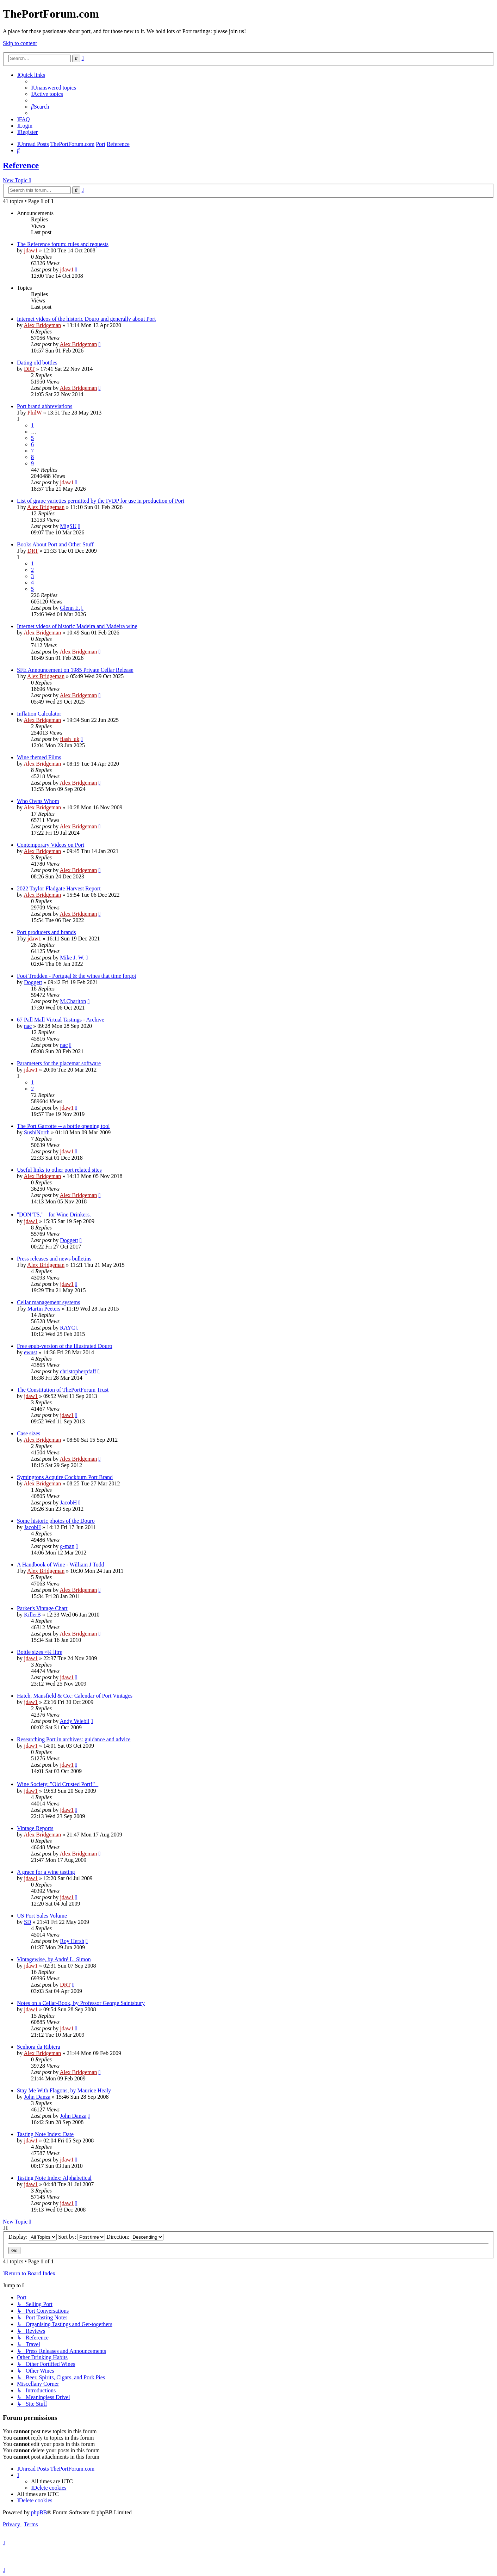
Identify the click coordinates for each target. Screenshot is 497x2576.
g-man (67, 1546)
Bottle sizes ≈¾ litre (39, 1652)
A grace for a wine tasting (46, 1872)
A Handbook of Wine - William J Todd (60, 1565)
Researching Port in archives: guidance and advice (74, 1739)
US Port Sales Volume (42, 1916)
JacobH (68, 1502)
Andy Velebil (74, 1721)
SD (27, 1922)
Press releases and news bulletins (54, 1259)
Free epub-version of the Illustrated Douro (64, 1346)
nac (28, 1026)
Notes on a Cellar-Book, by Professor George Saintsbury (81, 2003)
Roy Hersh (72, 1941)
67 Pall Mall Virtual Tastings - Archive (60, 1020)
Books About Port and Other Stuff (55, 544)
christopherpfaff (78, 1371)
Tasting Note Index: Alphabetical (54, 2178)
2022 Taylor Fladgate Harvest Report (59, 888)
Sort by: (81, 2237)
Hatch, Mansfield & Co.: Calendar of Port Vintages (74, 1696)
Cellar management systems (48, 1302)
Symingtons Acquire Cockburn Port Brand (65, 1477)
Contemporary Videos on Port (50, 845)
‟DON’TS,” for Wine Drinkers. (54, 1215)
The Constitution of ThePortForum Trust (62, 1390)
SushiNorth (37, 1132)
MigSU (68, 526)
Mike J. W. (72, 958)
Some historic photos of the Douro (56, 1521)
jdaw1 (31, 250)
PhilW (34, 413)
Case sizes (28, 1433)
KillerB (32, 1615)
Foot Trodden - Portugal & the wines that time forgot (76, 976)
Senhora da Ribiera (38, 2047)
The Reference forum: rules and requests (62, 244)
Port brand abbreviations (44, 406)
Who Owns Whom (38, 801)
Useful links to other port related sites (59, 1170)
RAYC (67, 1328)
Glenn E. (70, 608)
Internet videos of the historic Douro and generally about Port (86, 319)
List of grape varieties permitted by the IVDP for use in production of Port (100, 501)
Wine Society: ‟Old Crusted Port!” (57, 1784)
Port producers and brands (46, 932)
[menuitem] (53, 88)
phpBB (39, 2512)
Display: (32, 2237)
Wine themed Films (39, 757)
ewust (30, 1352)
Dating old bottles (37, 363)
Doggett (33, 982)
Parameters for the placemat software (59, 1063)
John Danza (37, 2097)
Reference (21, 165)
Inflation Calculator (39, 714)
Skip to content (20, 43)
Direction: (134, 2237)
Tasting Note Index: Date (45, 2134)
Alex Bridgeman (42, 325)
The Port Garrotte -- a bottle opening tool (63, 1126)
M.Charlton (73, 1001)
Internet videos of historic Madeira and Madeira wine (77, 626)
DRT (29, 369)
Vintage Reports (35, 1828)
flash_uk (69, 739)
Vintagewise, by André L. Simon (54, 1959)
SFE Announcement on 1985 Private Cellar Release (75, 670)
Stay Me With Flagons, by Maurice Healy (64, 2090)
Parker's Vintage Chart (42, 1608)
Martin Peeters (44, 1309)
